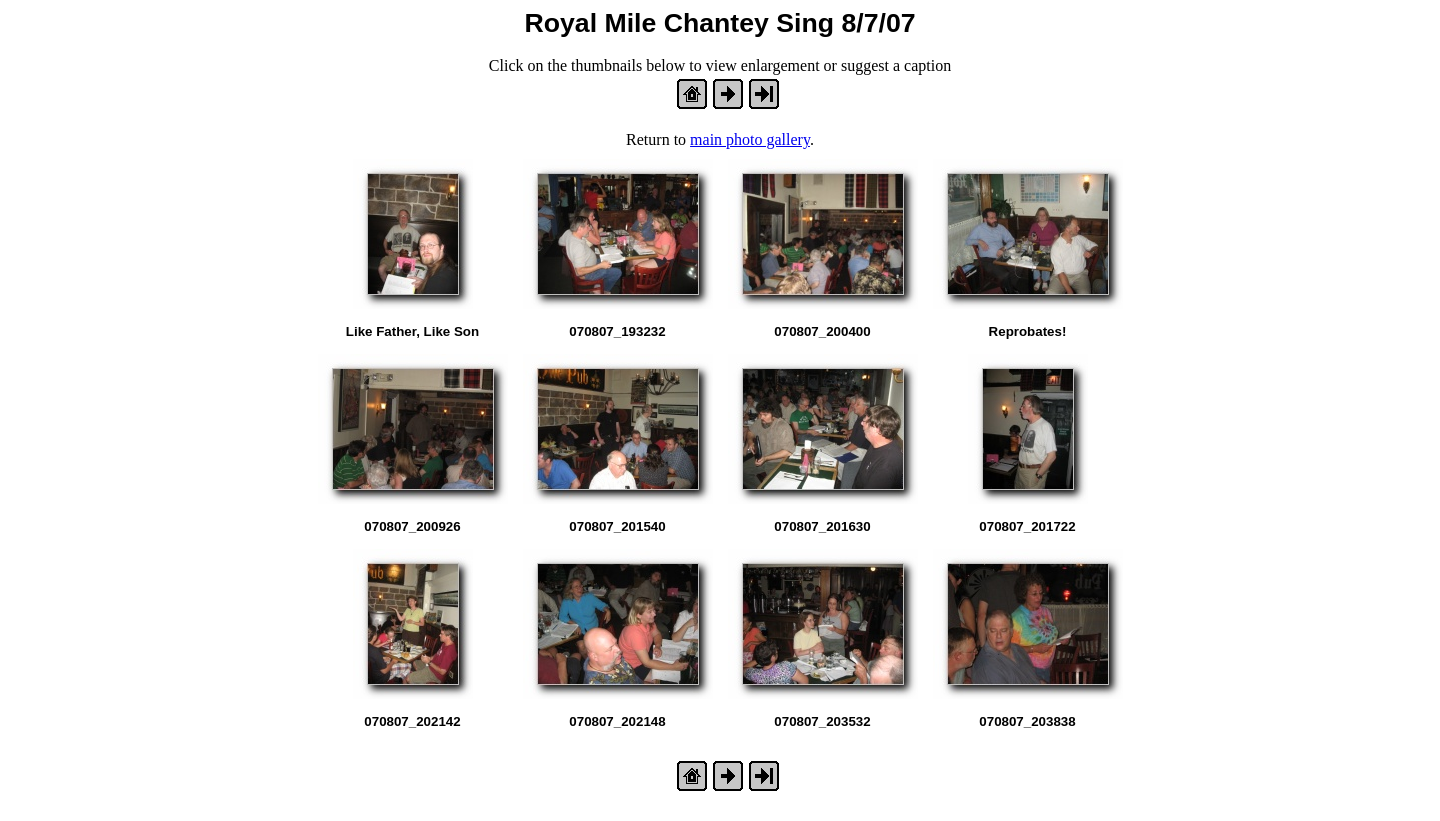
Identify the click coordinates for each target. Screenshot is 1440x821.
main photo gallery (750, 139)
